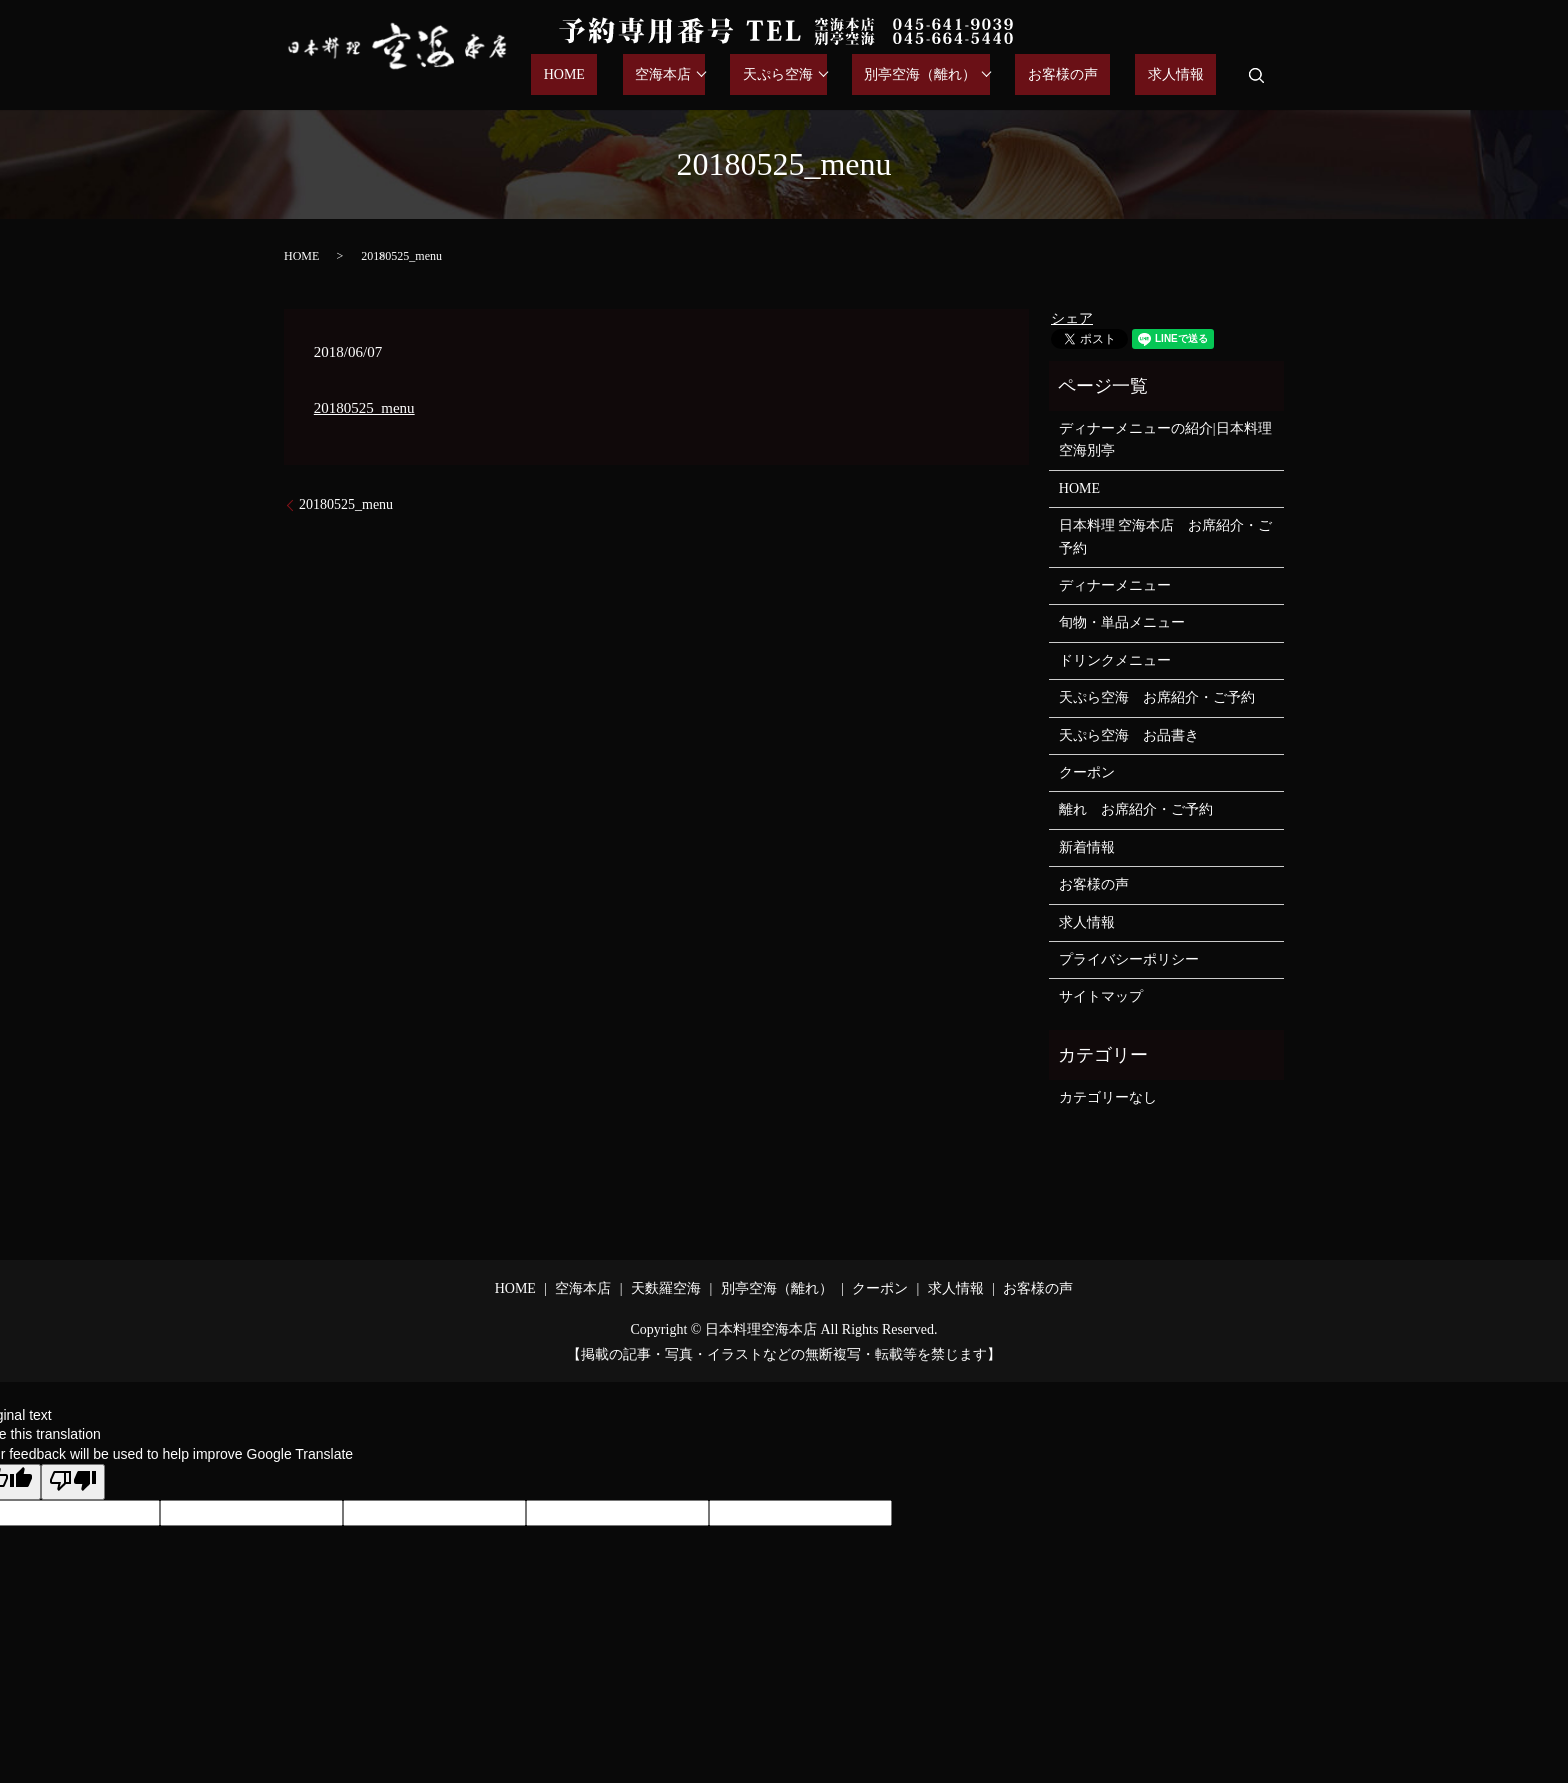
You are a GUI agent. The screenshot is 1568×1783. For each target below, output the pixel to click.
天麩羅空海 (666, 1288)
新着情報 (1087, 847)
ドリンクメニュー (1115, 660)
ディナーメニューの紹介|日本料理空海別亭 (1165, 439)
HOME (663, 75)
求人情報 (1188, 75)
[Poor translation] (73, 1482)
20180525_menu (364, 408)
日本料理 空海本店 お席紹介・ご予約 (1166, 536)
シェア (1072, 318)
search (1256, 75)
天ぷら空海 (840, 75)
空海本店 (737, 75)
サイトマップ (1101, 996)
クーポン (1087, 772)
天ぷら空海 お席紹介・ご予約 (1157, 697)
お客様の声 (1100, 75)
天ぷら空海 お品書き (1129, 735)
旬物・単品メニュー (1122, 622)
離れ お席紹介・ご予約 (1136, 809)
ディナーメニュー (1115, 585)
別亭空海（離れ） (970, 75)
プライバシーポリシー (1129, 959)
